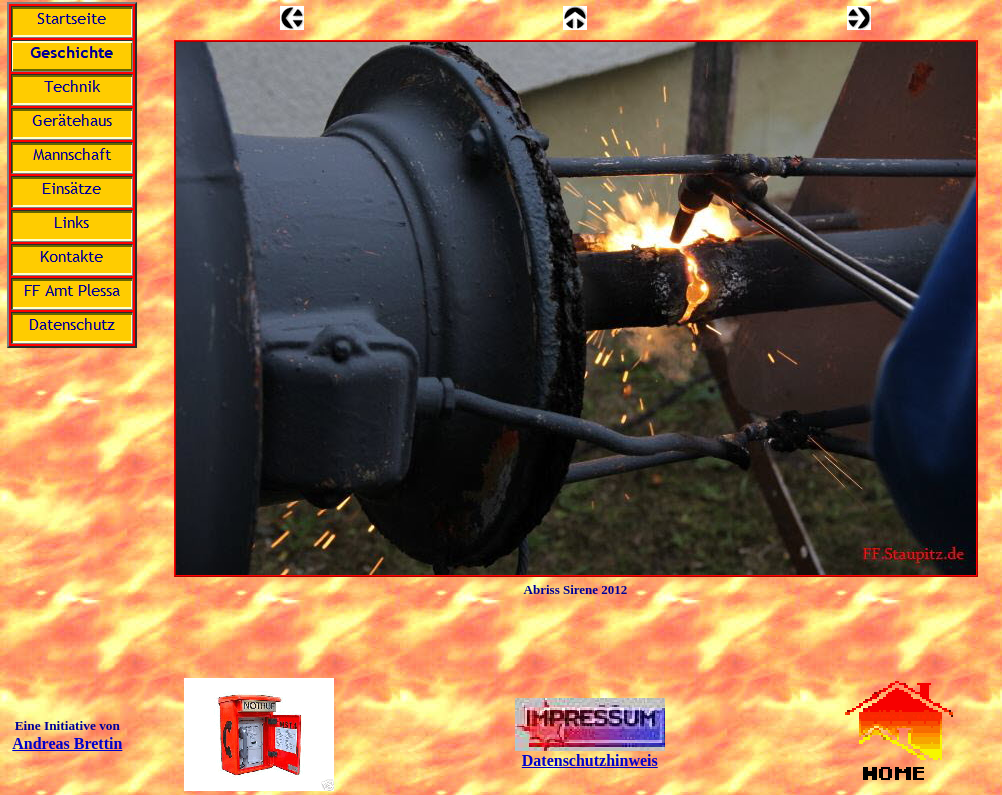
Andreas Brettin (67, 743)
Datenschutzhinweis (590, 760)
